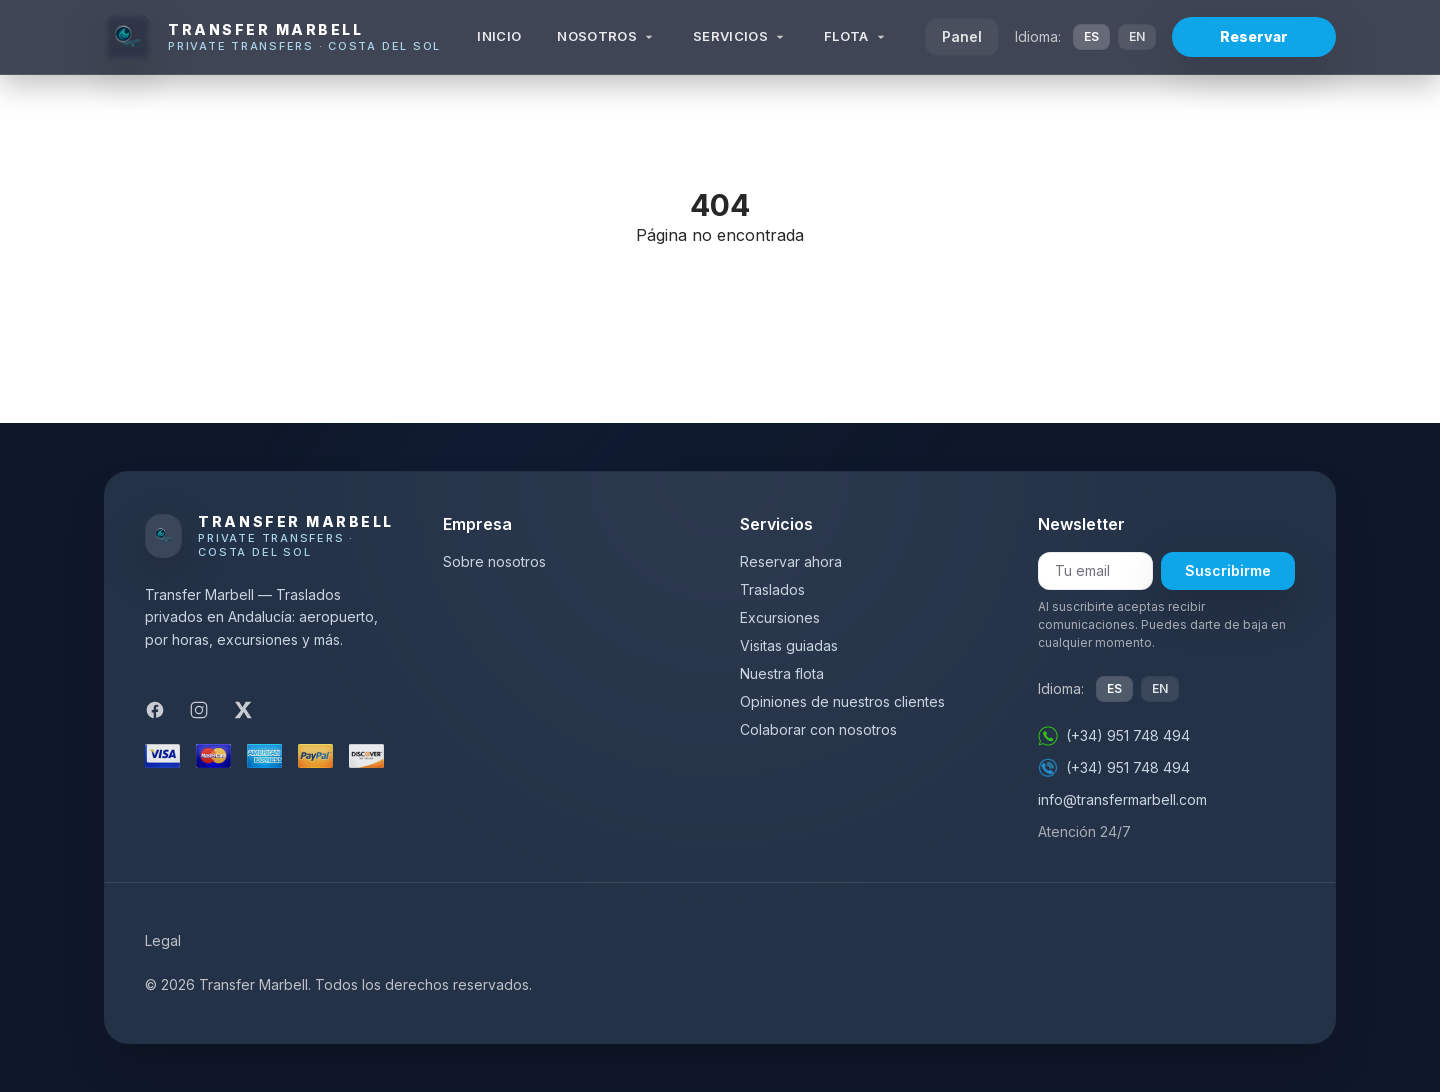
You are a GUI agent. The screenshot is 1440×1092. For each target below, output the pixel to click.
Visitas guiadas (789, 645)
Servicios (740, 36)
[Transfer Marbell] (272, 37)
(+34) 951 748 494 (1114, 736)
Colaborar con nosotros (818, 729)
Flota (856, 36)
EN (1137, 36)
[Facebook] (155, 710)
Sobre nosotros (494, 561)
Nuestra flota (782, 673)
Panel (962, 36)
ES (1091, 36)
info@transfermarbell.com (1122, 799)
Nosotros (607, 36)
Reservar (1254, 36)
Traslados (772, 589)
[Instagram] (199, 710)
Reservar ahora (791, 561)
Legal (163, 940)
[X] (243, 710)
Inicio (499, 36)
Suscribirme (1228, 570)
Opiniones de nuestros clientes (842, 701)
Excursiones (780, 617)
